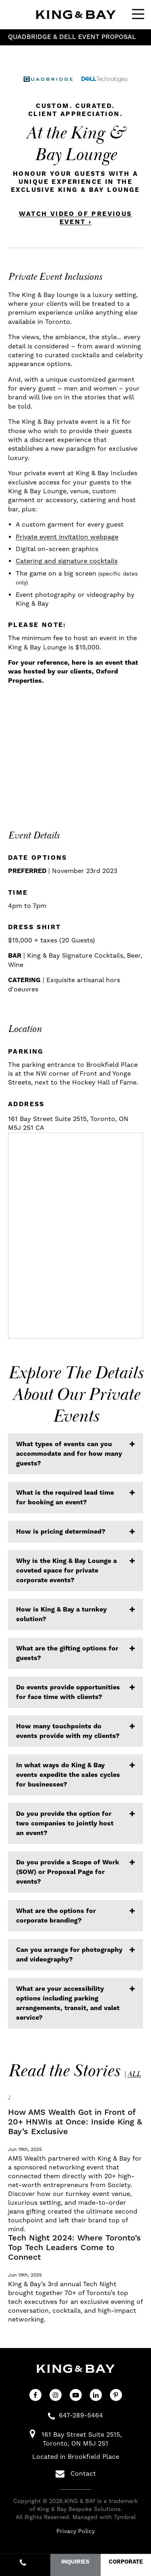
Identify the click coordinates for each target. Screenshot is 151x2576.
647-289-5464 (81, 2415)
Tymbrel (125, 2517)
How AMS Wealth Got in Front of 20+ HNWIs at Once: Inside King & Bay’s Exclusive (75, 2122)
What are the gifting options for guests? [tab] (67, 1653)
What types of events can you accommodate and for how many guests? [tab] (69, 1453)
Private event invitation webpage (67, 537)
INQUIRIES (75, 2562)
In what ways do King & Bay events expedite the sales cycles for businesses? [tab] (68, 1775)
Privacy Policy (75, 2531)
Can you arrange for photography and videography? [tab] (69, 1955)
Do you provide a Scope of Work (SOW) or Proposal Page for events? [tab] (67, 1872)
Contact (76, 2473)
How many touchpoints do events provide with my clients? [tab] (68, 1731)
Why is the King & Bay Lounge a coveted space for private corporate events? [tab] (66, 1570)
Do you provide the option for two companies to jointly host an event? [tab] (65, 1823)
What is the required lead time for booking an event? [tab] (65, 1497)
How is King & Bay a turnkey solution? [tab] (61, 1614)
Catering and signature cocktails (67, 561)
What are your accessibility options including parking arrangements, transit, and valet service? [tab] (68, 2003)
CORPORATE (126, 2562)
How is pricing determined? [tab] (60, 1532)
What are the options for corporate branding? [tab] (56, 1916)
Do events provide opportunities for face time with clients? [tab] (68, 1692)
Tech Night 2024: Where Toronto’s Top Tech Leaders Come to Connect (74, 2248)
